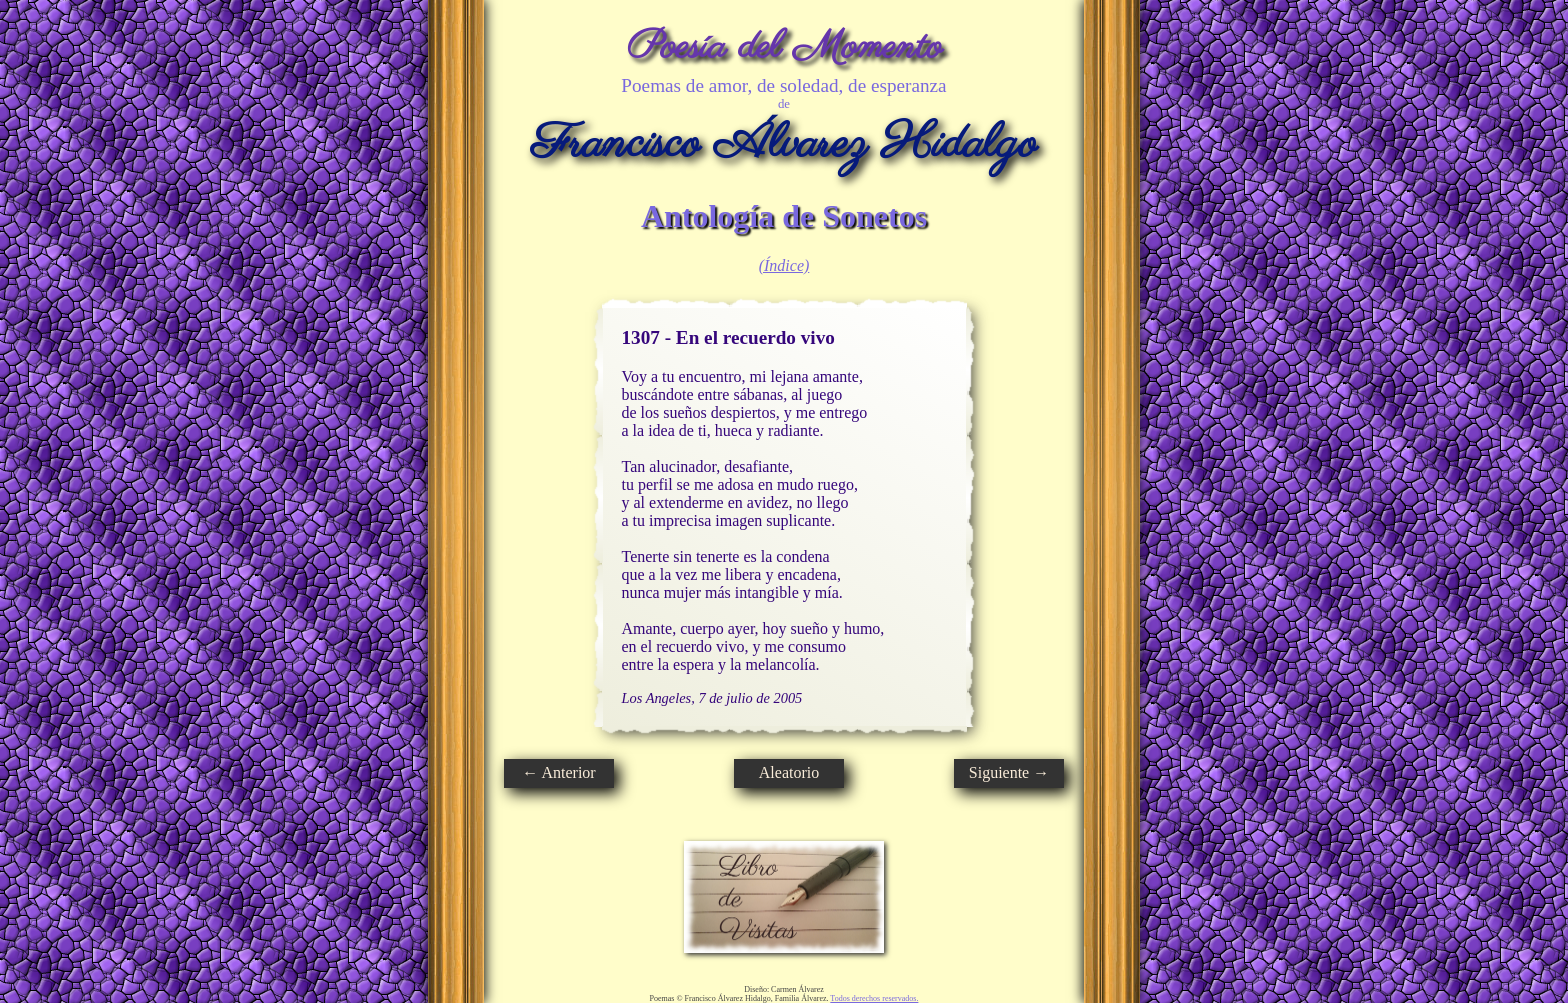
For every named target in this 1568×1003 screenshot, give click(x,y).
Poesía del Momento (784, 47)
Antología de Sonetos (784, 216)
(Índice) (784, 265)
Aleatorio (789, 772)
